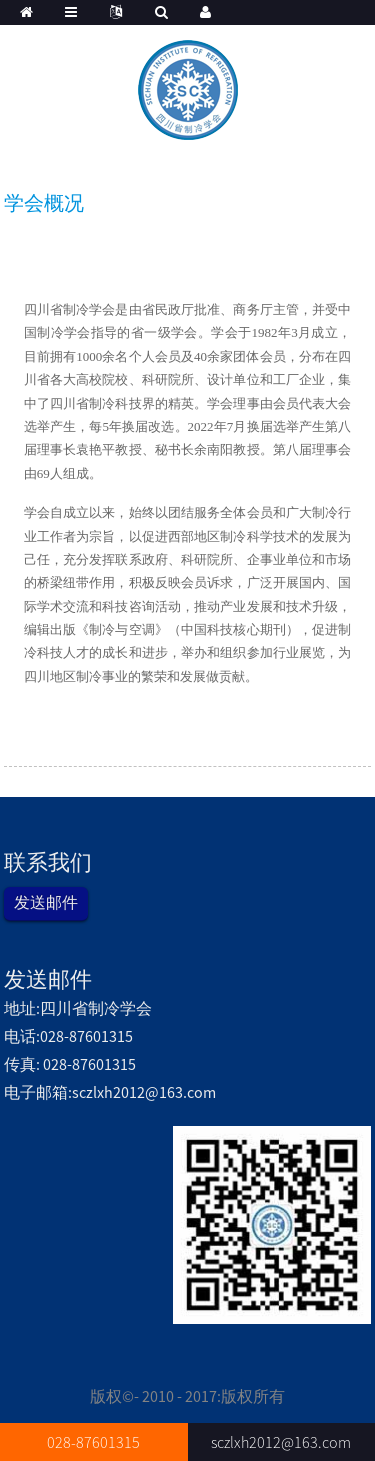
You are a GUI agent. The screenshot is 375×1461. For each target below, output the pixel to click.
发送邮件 (46, 902)
